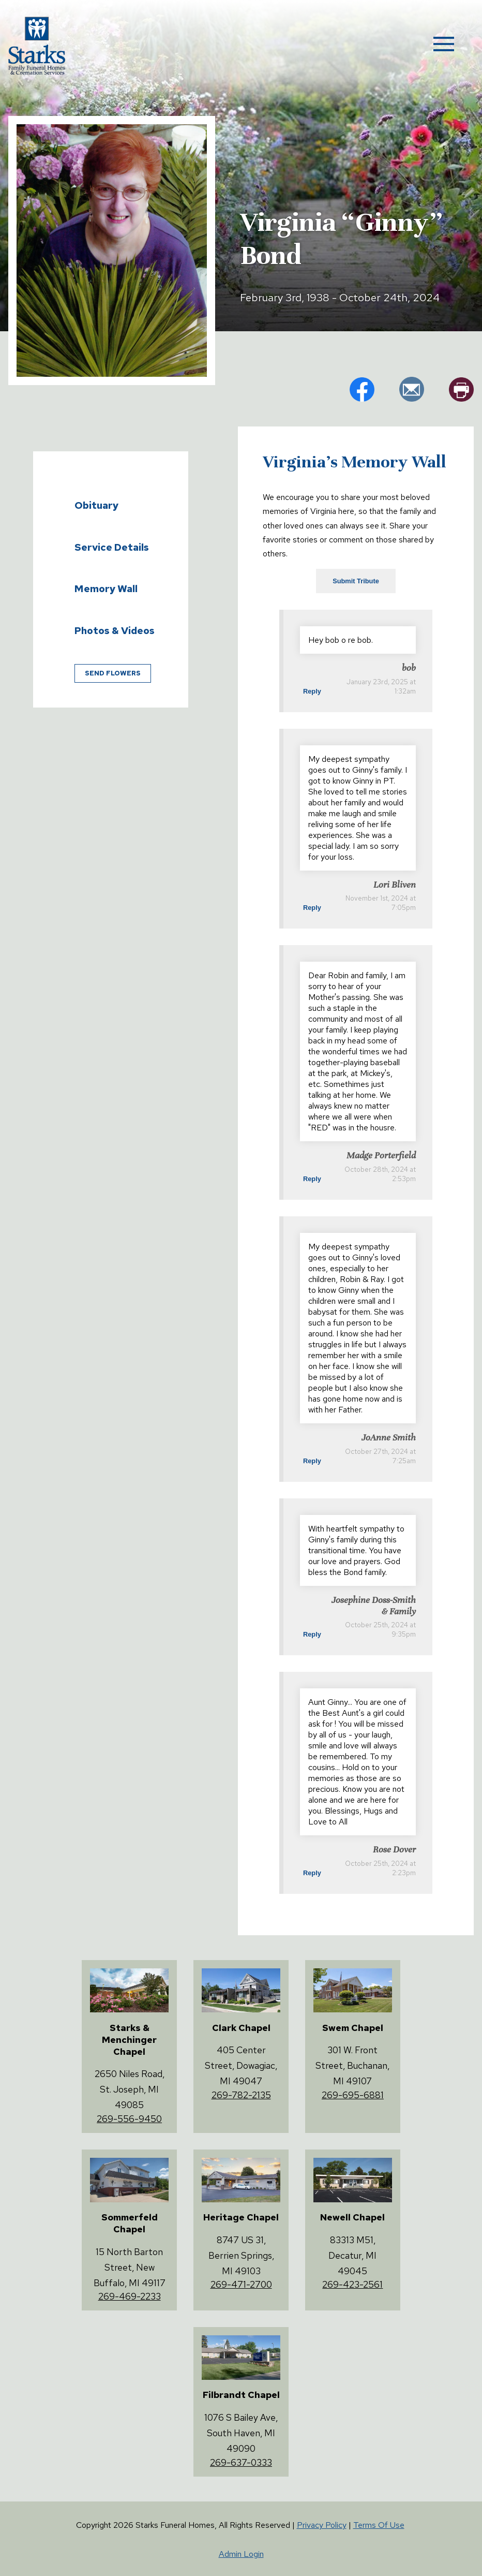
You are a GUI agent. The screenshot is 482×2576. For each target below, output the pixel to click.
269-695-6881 (353, 2095)
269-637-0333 (241, 2462)
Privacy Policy (322, 2525)
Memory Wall (106, 588)
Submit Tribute (356, 581)
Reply (312, 691)
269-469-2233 (129, 2296)
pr (461, 389)
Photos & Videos (114, 630)
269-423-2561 (352, 2284)
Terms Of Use (378, 2525)
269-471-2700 (241, 2284)
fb (362, 389)
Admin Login (241, 2554)
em (411, 389)
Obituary (96, 505)
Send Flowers (113, 673)
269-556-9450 (129, 2119)
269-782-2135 (241, 2095)
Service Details (111, 547)
